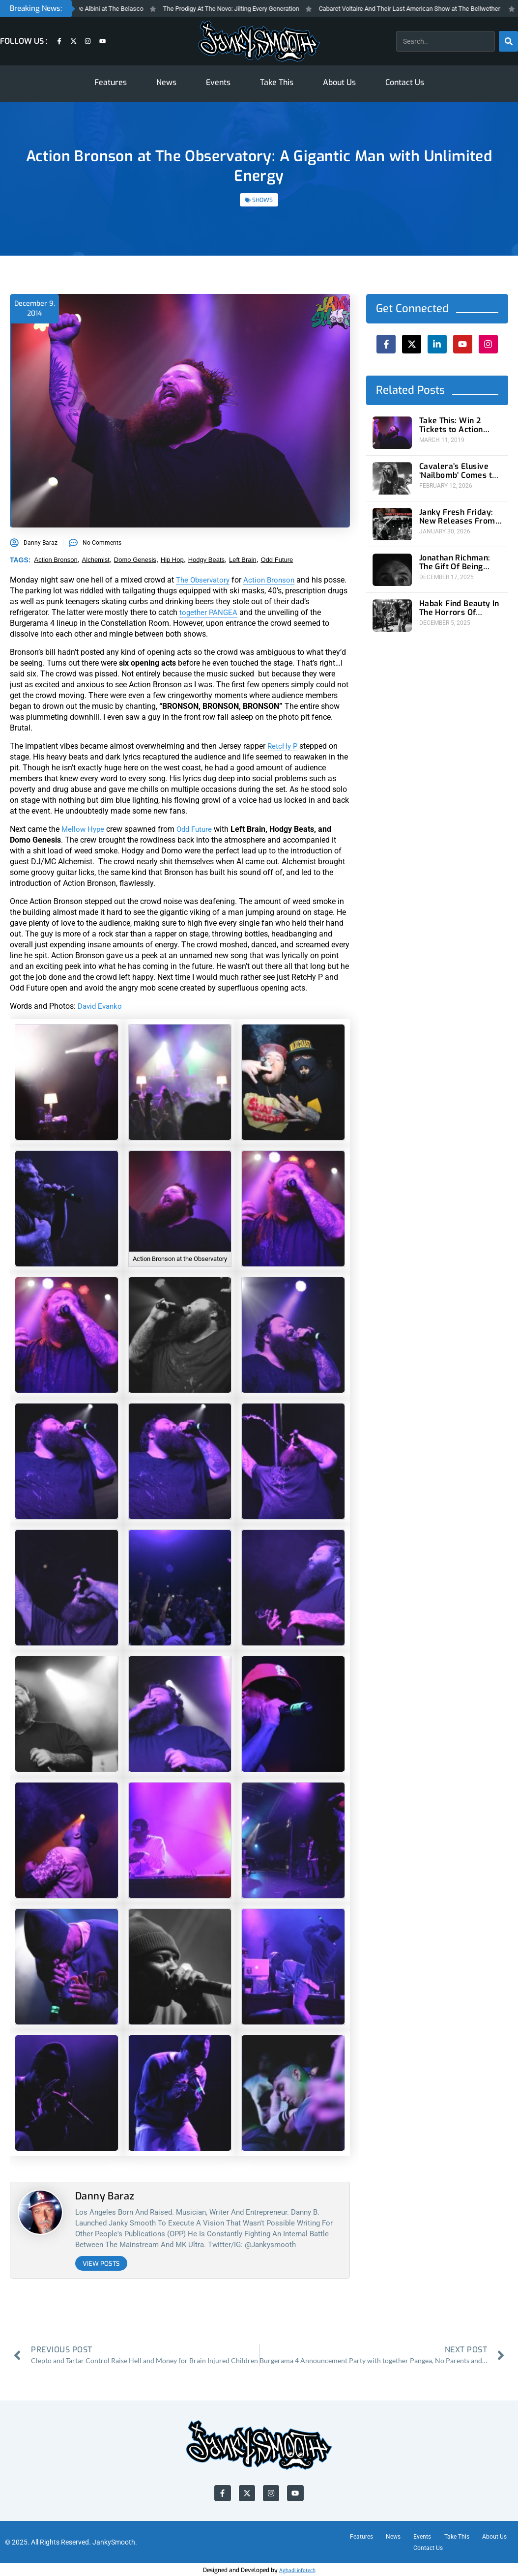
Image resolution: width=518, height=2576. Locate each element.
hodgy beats (206, 559)
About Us (339, 82)
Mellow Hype (83, 829)
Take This (276, 82)
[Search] (508, 41)
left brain (243, 559)
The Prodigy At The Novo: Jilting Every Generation (263, 8)
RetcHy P (283, 746)
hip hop (172, 559)
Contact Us (404, 82)
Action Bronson (273, 580)
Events (218, 82)
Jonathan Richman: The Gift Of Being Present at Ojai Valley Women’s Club (459, 556)
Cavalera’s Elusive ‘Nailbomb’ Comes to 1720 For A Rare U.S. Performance (454, 469)
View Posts (101, 2263)
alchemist (96, 559)
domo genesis (135, 559)
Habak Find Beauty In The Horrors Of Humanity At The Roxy (457, 599)
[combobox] (445, 41)
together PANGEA (247, 612)
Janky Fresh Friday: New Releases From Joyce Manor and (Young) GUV (453, 512)
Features (110, 82)
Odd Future (197, 829)
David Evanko (101, 1006)
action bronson (56, 559)
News (166, 82)
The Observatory (204, 580)
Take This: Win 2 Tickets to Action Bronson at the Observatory (460, 425)
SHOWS (262, 200)
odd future (277, 559)
